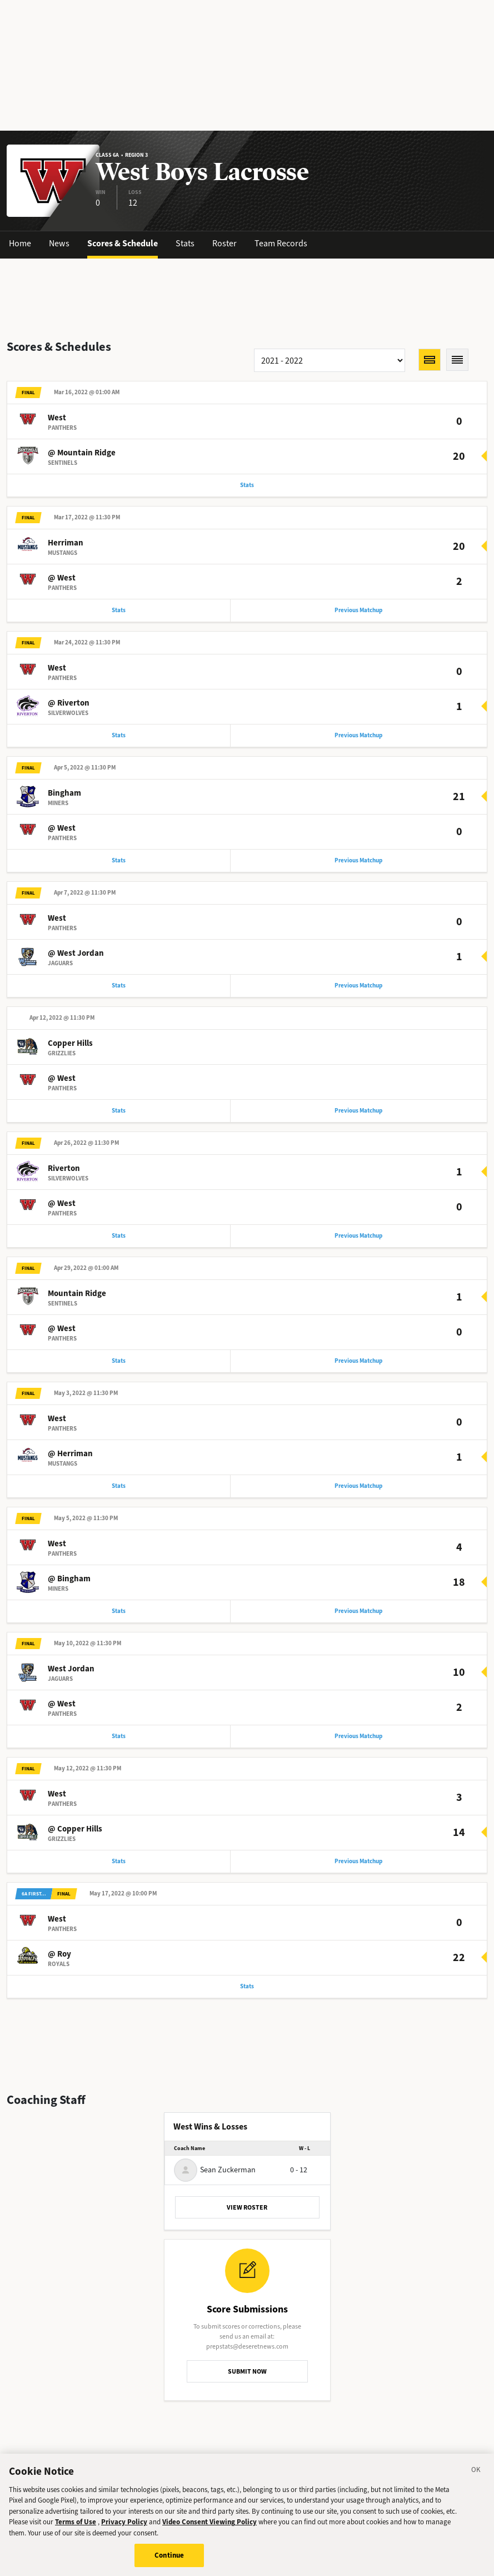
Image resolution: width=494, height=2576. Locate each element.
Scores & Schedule (122, 243)
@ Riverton (68, 702)
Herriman (65, 542)
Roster (224, 243)
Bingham (64, 792)
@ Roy (59, 1953)
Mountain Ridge (77, 1293)
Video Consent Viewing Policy (209, 2526)
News (59, 243)
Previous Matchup (358, 610)
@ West (62, 577)
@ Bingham (69, 1578)
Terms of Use (75, 2526)
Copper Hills (70, 1043)
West (57, 417)
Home (20, 243)
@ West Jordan (76, 953)
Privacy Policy (124, 2526)
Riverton (64, 1168)
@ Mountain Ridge (82, 452)
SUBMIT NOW (247, 2371)
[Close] (476, 2475)
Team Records (281, 243)
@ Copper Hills (75, 1828)
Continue (169, 2559)
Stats (185, 243)
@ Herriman (70, 1453)
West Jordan (71, 1668)
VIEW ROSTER (247, 2207)
